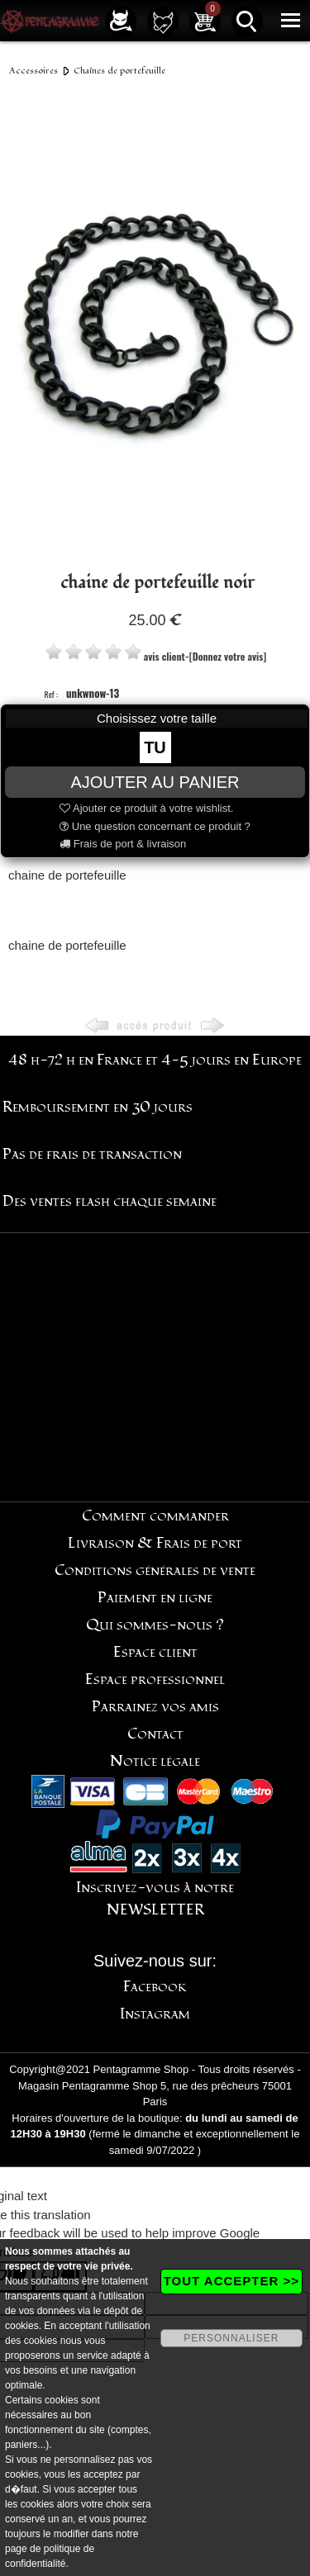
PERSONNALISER (231, 2338)
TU (155, 747)
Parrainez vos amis (155, 1706)
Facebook (155, 1986)
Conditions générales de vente (155, 1570)
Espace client (155, 1652)
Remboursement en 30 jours (97, 1107)
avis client (164, 656)
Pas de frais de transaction (92, 1154)
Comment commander (155, 1516)
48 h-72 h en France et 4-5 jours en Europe (155, 1060)
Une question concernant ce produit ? (155, 826)
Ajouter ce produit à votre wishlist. (146, 808)
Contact (155, 1734)
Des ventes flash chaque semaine (109, 1201)
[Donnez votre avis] (227, 656)
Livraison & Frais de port (155, 1543)
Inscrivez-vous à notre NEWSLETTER (155, 1898)
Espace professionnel (155, 1679)
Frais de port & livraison (123, 843)
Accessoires (33, 70)
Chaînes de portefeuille (119, 70)
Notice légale (155, 1761)
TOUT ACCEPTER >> (231, 2281)
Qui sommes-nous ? (155, 1625)
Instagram (155, 2014)
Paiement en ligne (155, 1597)
